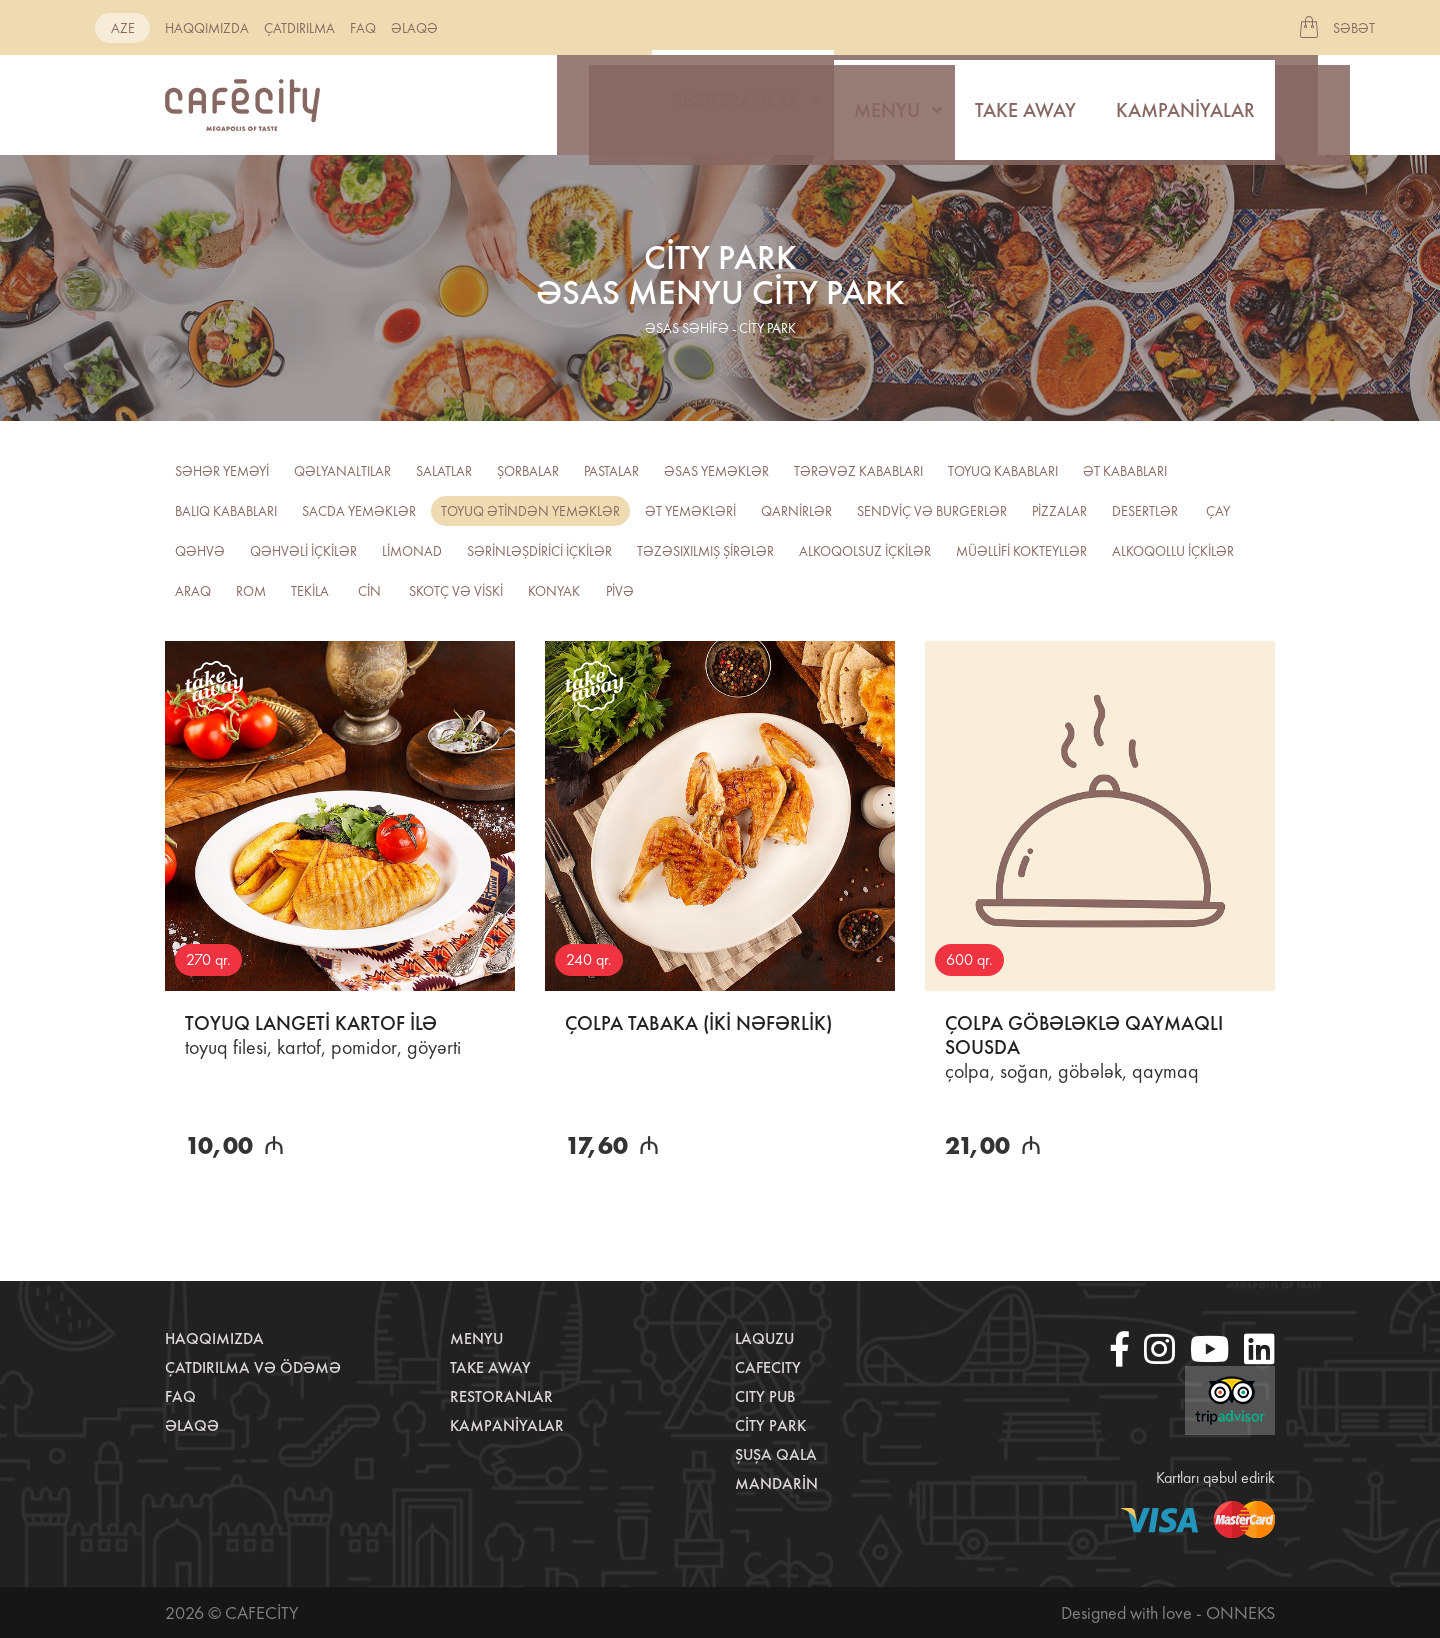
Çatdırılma (299, 28)
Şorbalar (528, 471)
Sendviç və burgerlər (932, 511)
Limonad (412, 551)
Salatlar (444, 471)
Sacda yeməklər (359, 511)
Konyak (554, 591)
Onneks (1240, 1612)
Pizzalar (1059, 511)
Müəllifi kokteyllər (1021, 551)
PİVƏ (620, 591)
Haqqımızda (207, 28)
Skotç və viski (456, 591)
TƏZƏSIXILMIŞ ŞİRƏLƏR (705, 551)
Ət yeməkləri (690, 511)
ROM (251, 591)
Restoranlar (735, 105)
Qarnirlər (796, 511)
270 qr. (208, 959)
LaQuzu (764, 1338)
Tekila (310, 591)
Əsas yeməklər (716, 471)
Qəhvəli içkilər (303, 551)
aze (123, 28)
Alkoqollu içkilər (1173, 551)
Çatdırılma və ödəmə (253, 1367)
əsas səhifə (687, 328)
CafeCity (768, 1367)
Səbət (1354, 28)
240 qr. (589, 959)
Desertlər (1145, 511)
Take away (1025, 105)
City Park (770, 1425)
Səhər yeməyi (222, 471)
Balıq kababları (226, 511)
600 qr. (969, 959)
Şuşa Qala (776, 1454)
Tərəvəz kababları (858, 471)
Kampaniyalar (1185, 105)
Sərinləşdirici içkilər (539, 551)
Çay (1218, 511)
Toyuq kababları (1003, 471)
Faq (363, 28)
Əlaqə (414, 28)
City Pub (765, 1396)
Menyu (887, 105)
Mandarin (776, 1483)
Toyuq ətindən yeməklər (530, 511)
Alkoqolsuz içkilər (865, 551)
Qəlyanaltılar (342, 471)
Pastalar (611, 471)
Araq (193, 591)
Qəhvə (200, 551)
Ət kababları (1125, 471)
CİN (369, 591)
